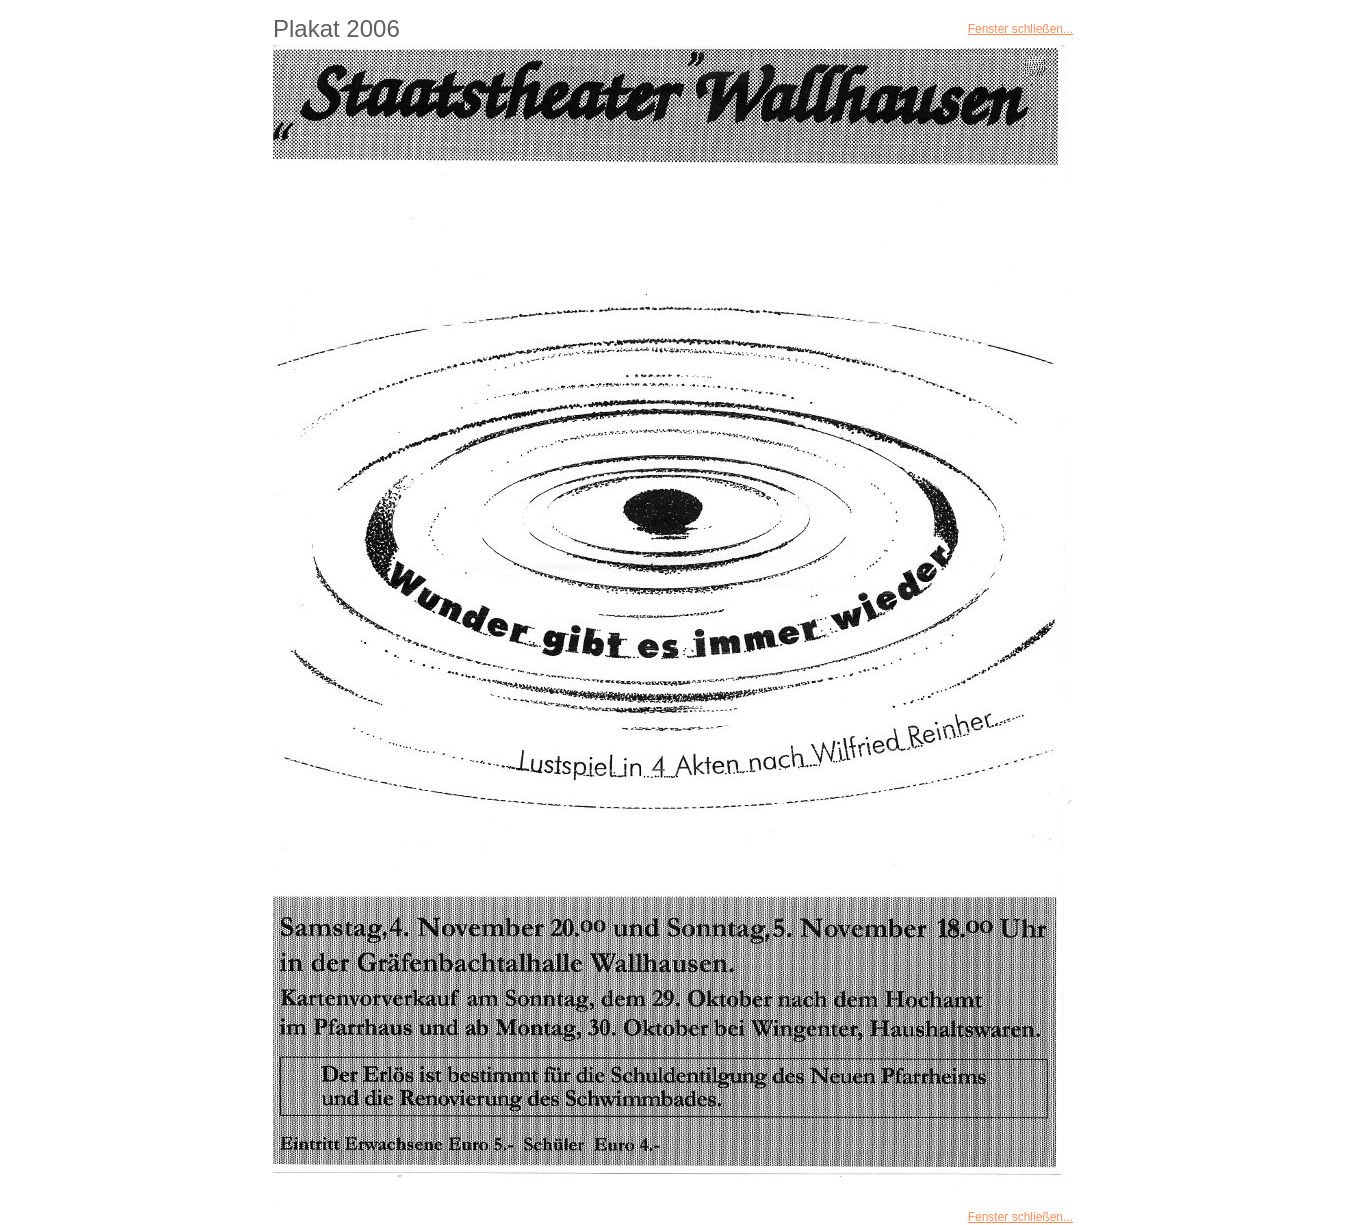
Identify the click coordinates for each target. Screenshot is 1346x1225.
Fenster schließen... (1020, 29)
